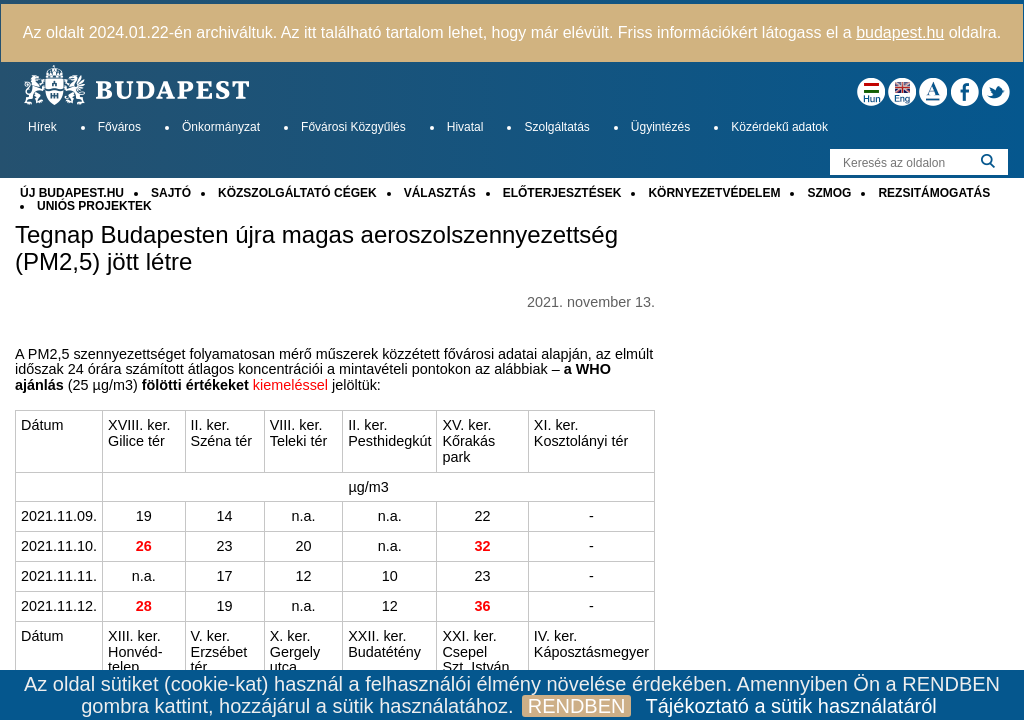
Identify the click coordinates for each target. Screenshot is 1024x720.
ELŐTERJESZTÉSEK (562, 193)
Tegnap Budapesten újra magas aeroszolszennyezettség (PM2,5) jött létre (316, 248)
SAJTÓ (171, 193)
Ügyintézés (660, 127)
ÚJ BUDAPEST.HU (72, 193)
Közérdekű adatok (779, 127)
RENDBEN (577, 706)
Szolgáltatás (556, 127)
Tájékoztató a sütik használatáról (790, 706)
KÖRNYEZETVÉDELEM (714, 193)
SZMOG (829, 193)
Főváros (119, 127)
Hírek (42, 127)
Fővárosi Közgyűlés (353, 127)
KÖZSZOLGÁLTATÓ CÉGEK (297, 193)
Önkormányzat (221, 127)
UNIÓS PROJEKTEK (94, 206)
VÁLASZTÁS (440, 193)
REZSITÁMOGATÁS (934, 193)
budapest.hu (900, 32)
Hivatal (465, 127)
